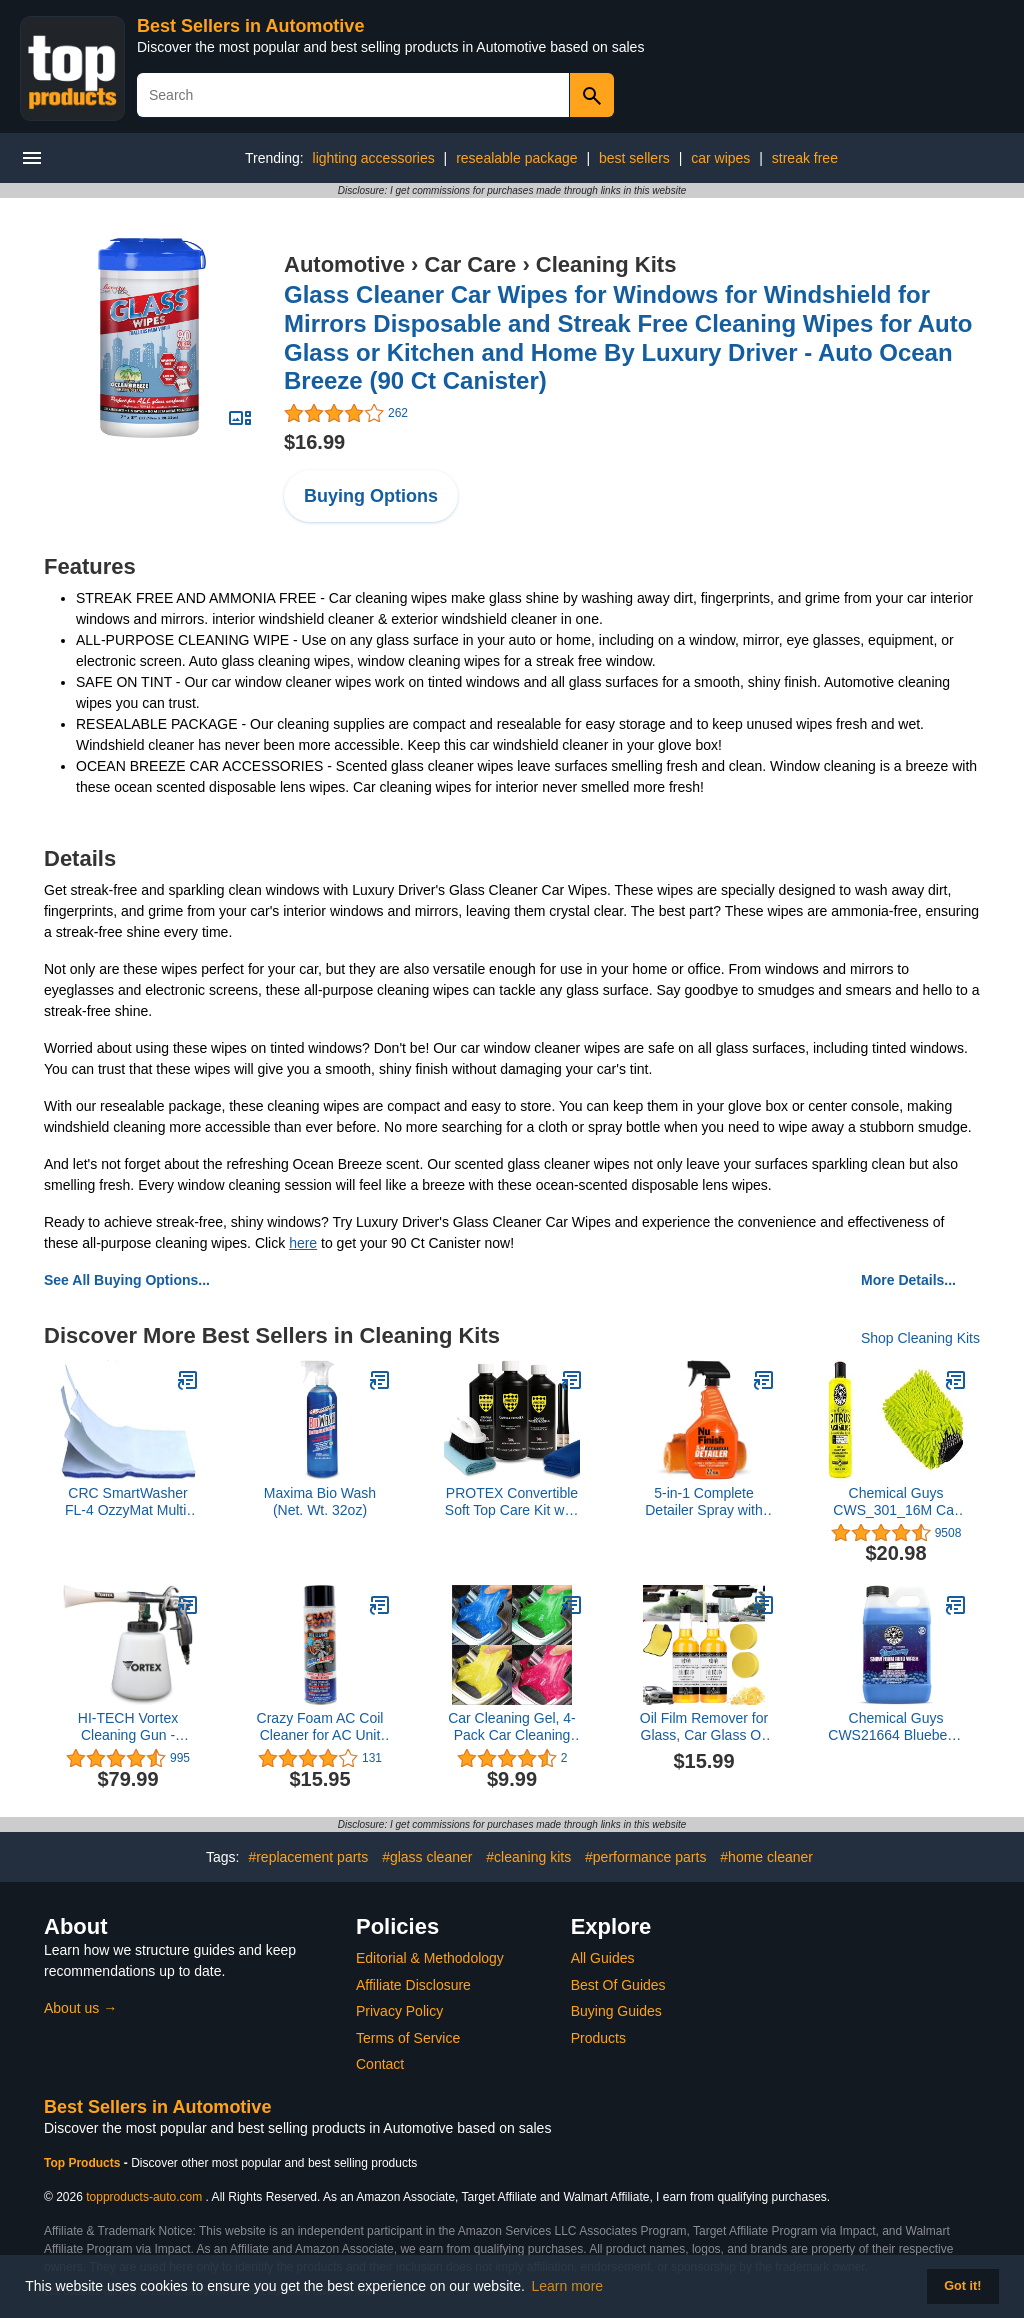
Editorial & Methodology (430, 1958)
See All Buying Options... (127, 1280)
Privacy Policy (399, 2011)
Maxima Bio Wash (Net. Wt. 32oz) (320, 1501)
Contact (380, 2064)
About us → (80, 2008)
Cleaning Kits (606, 264)
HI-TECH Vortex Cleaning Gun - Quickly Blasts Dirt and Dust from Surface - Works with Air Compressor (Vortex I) (128, 1727)
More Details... (908, 1280)
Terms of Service (408, 2038)
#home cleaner (766, 1857)
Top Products (84, 2163)
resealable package (516, 158)
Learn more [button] (568, 2286)
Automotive (344, 264)
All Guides (603, 1958)
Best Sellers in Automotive (250, 26)
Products (598, 2038)
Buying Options (371, 496)
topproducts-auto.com (144, 2197)
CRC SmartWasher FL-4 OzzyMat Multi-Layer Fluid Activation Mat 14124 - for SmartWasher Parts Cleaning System (127, 1502)
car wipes (720, 158)
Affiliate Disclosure (413, 1985)
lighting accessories (374, 158)
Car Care (471, 264)
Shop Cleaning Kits (920, 1338)
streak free (805, 158)
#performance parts (645, 1857)
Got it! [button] (962, 2286)
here (303, 1243)
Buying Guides (616, 2011)
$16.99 (314, 442)
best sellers (634, 158)
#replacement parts (308, 1857)
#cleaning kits (528, 1857)
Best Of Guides (618, 1985)
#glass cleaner (427, 1857)
